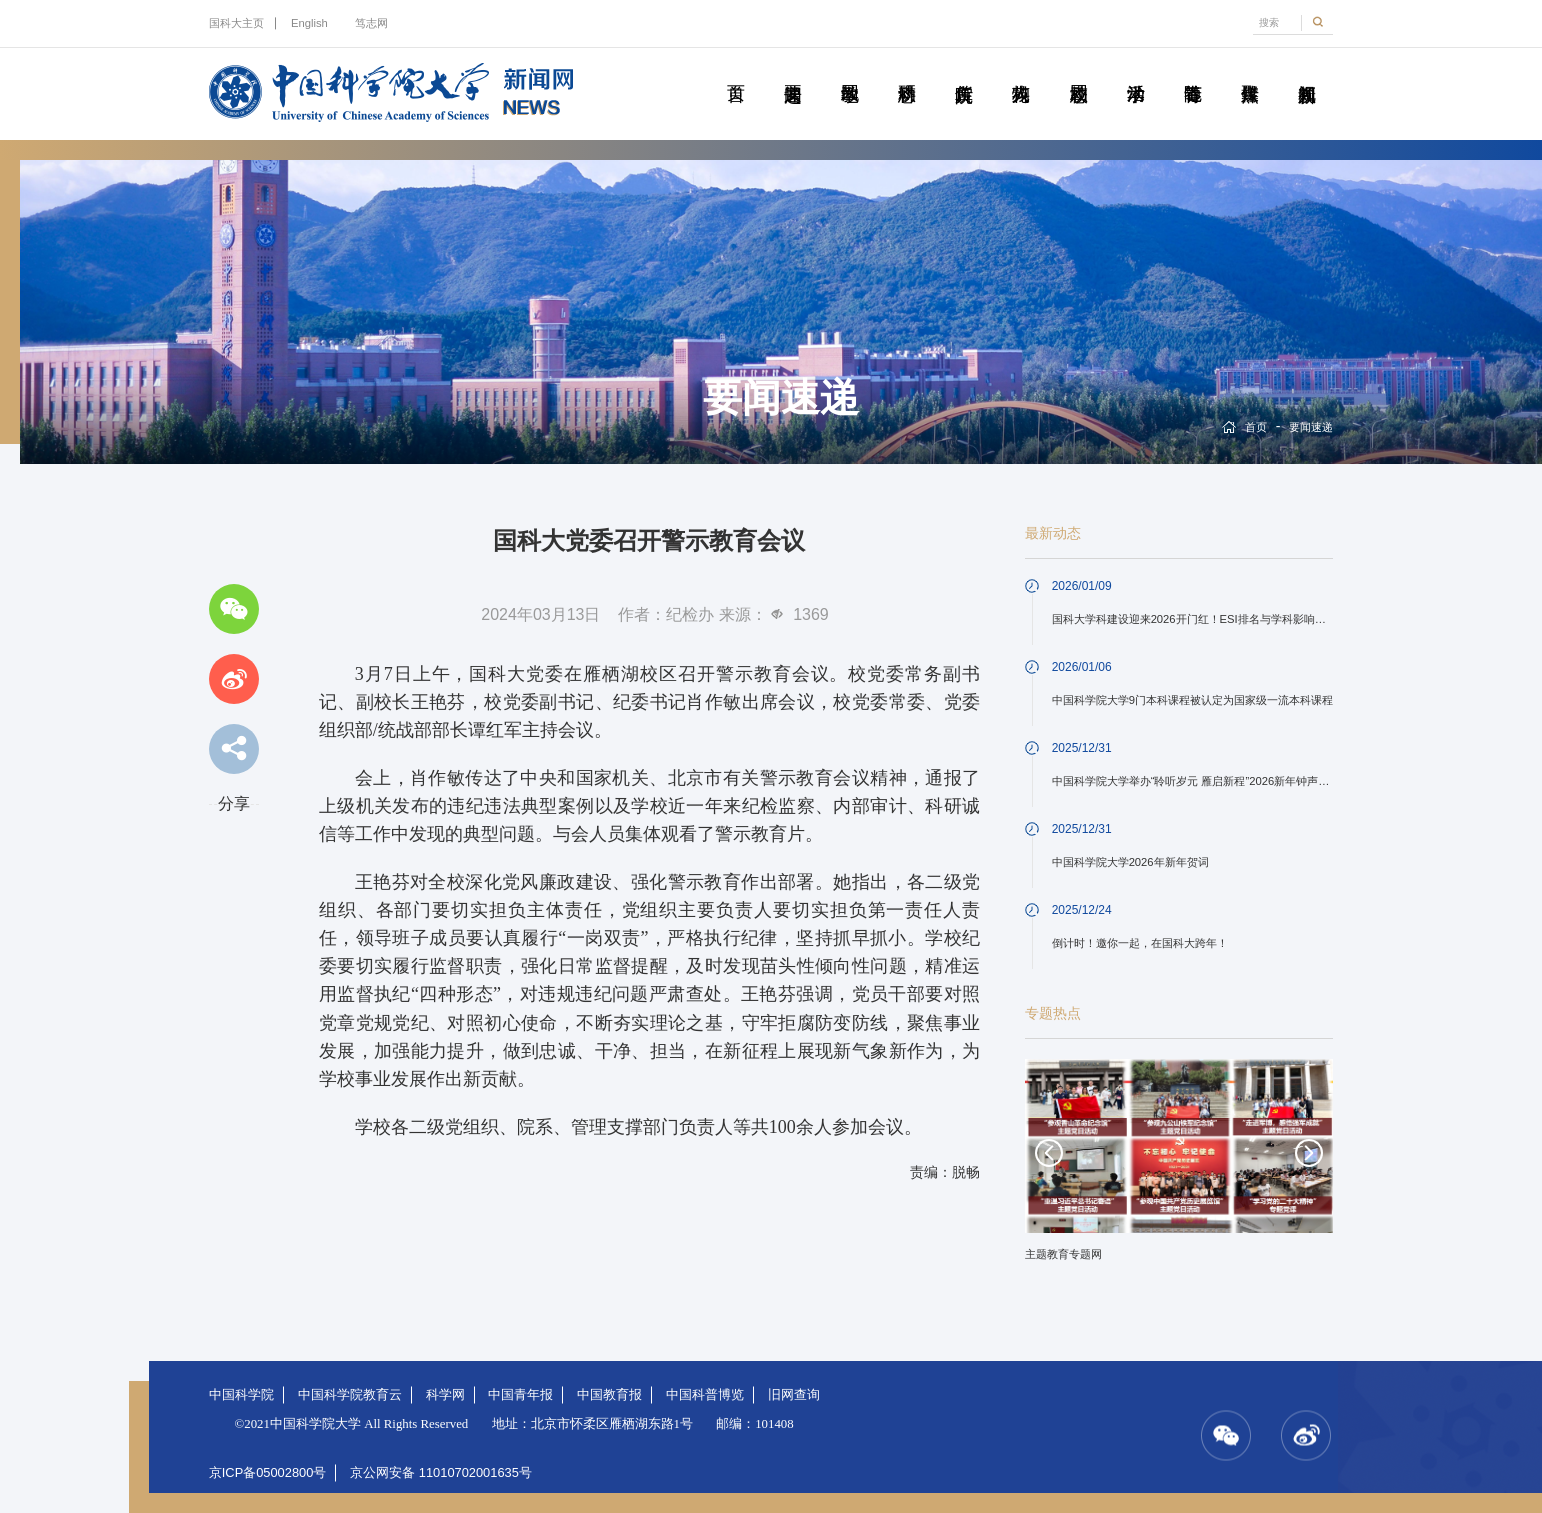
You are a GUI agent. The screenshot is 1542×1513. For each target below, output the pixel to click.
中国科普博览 (705, 1394)
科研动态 (906, 71)
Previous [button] (1049, 1153)
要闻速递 (792, 71)
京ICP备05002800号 (268, 1472)
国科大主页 (236, 23)
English (309, 23)
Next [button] (1309, 1153)
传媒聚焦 (1249, 71)
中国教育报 (609, 1394)
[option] (1179, 1167)
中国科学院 (241, 1394)
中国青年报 (520, 1394)
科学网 (445, 1394)
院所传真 (963, 71)
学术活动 (1135, 71)
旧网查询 (794, 1394)
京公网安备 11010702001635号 (441, 1472)
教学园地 (849, 71)
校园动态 (1078, 71)
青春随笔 (1192, 71)
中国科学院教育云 (350, 1394)
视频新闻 (1306, 71)
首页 (735, 71)
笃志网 (371, 23)
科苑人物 (1020, 71)
